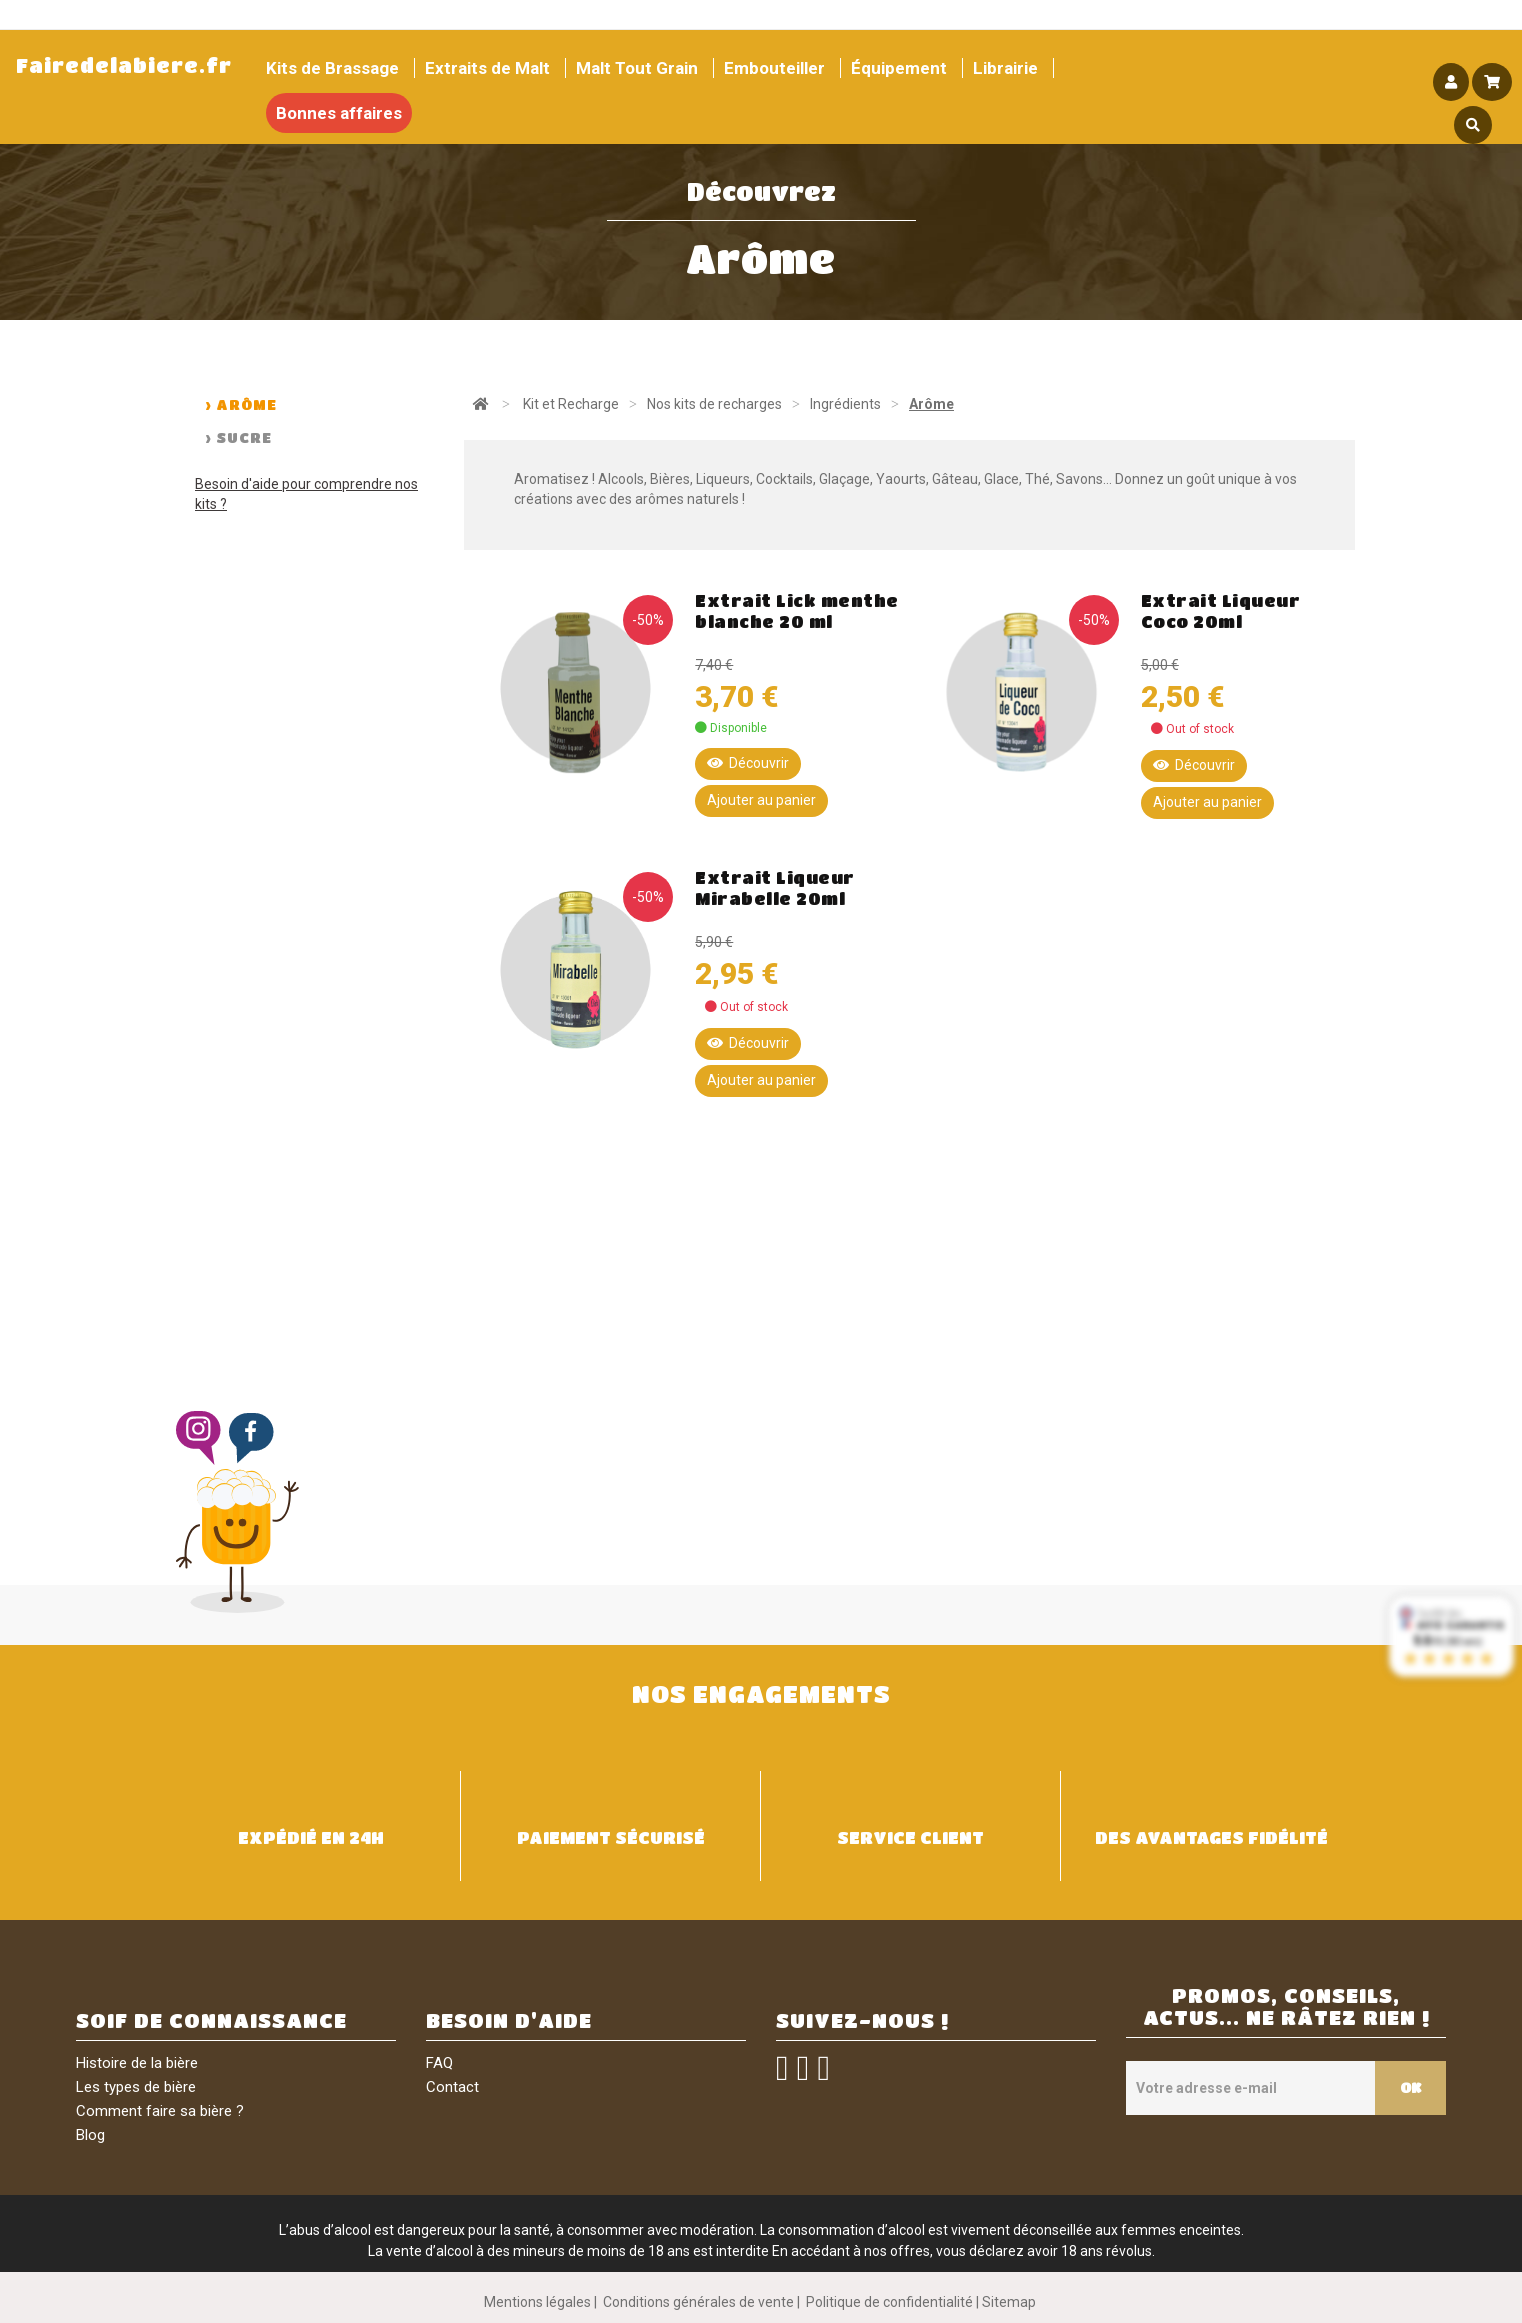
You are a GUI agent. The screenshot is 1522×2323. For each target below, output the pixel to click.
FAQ (439, 2063)
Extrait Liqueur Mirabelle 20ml (775, 888)
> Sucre (238, 437)
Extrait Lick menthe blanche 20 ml (797, 611)
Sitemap (1009, 2302)
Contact (452, 2087)
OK (1410, 2087)
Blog (90, 2135)
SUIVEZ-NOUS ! (862, 2020)
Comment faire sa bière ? (160, 2111)
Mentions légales (537, 2302)
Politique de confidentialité (889, 2302)
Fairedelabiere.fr (124, 65)
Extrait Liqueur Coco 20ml (1221, 611)
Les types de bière (136, 2087)
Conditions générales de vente (698, 2302)
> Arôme (241, 404)
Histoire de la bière (137, 2063)
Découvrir (748, 763)
